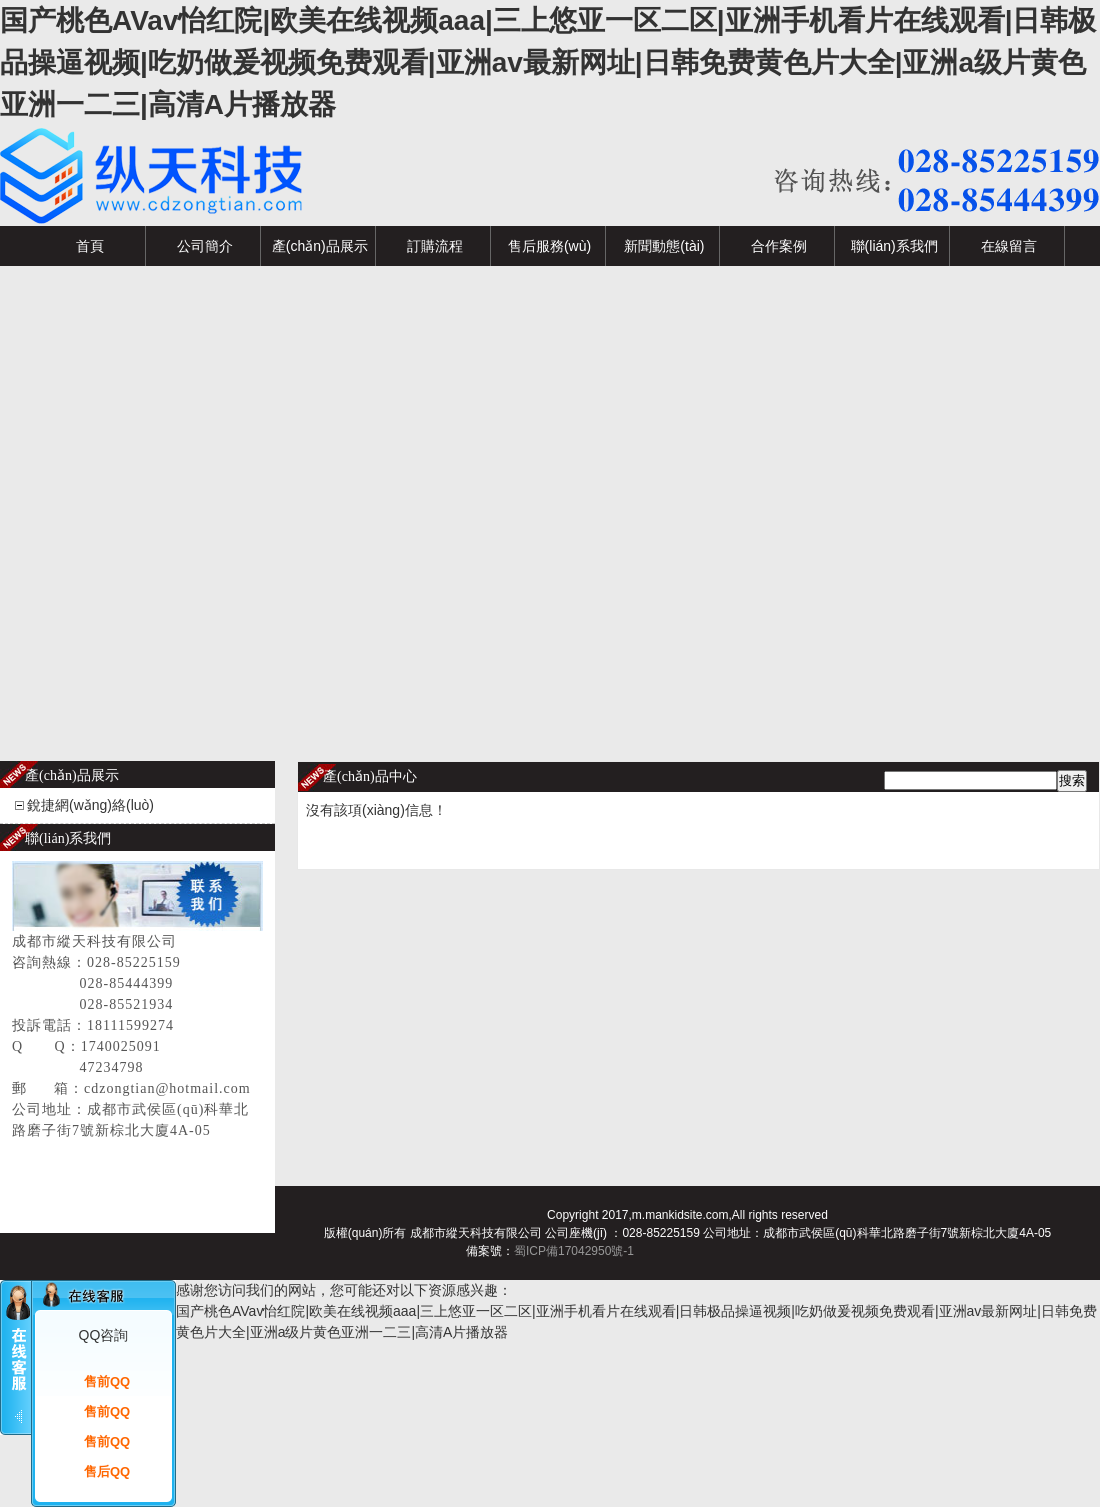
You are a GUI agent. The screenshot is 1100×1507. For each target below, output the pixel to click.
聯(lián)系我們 (894, 246)
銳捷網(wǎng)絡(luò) (90, 805)
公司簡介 (205, 246)
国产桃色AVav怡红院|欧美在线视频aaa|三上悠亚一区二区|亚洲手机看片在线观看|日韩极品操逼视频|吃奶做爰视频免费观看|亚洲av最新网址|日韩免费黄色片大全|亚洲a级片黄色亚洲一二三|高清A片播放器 (548, 62)
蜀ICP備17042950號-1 (574, 1251)
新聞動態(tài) (664, 246)
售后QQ (107, 1471)
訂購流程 (435, 246)
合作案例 (779, 246)
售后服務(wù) (549, 246)
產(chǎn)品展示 (320, 246)
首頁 (90, 246)
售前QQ (107, 1381)
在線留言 (1009, 246)
